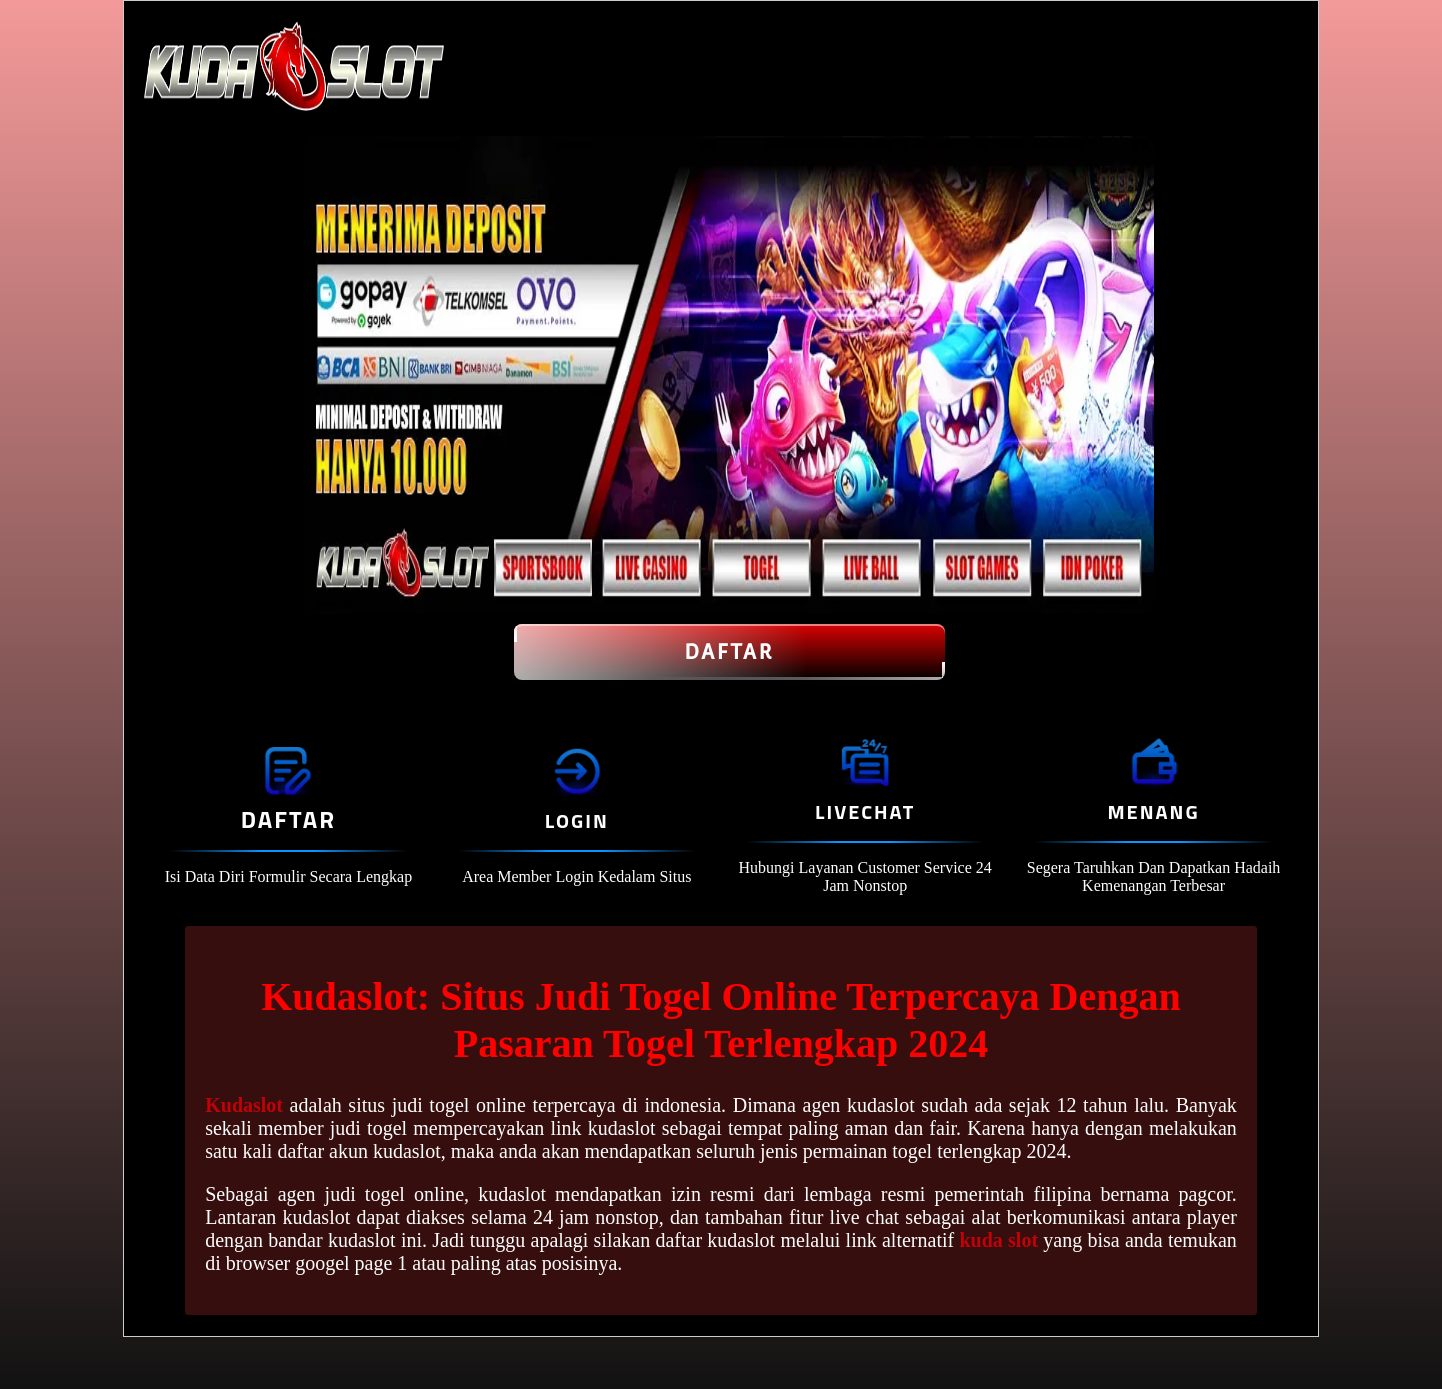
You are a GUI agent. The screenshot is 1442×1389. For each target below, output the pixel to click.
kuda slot (998, 1240)
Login (577, 820)
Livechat (865, 811)
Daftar (729, 652)
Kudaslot (244, 1105)
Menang (1153, 811)
